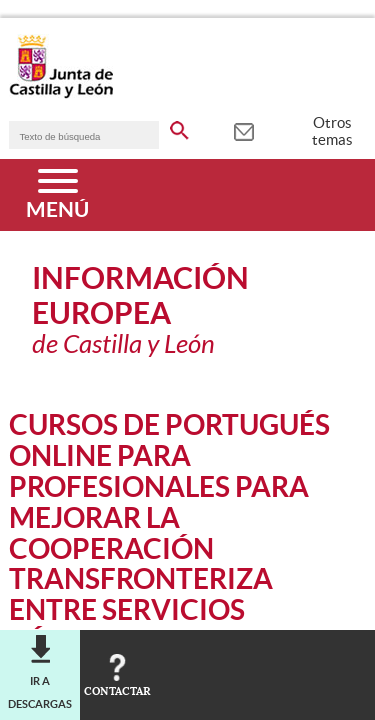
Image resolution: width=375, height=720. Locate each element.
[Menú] (57, 195)
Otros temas (332, 131)
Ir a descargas (40, 692)
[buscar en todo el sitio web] (179, 127)
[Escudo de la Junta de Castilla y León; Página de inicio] (61, 94)
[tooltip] (243, 130)
